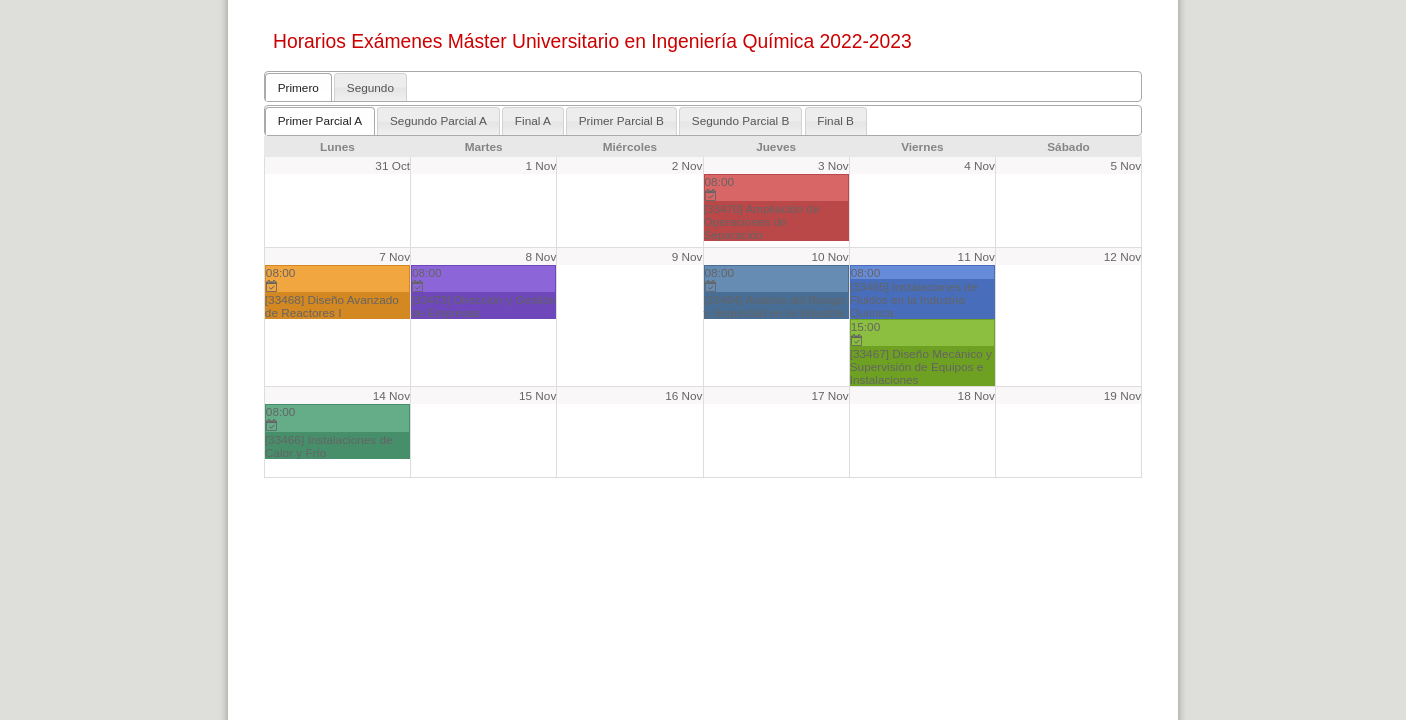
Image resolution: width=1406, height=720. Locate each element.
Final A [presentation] (533, 120)
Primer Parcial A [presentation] (320, 120)
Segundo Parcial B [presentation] (741, 120)
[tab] (298, 87)
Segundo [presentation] (370, 87)
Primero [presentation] (298, 87)
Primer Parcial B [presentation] (621, 120)
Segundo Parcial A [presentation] (438, 120)
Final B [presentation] (835, 120)
